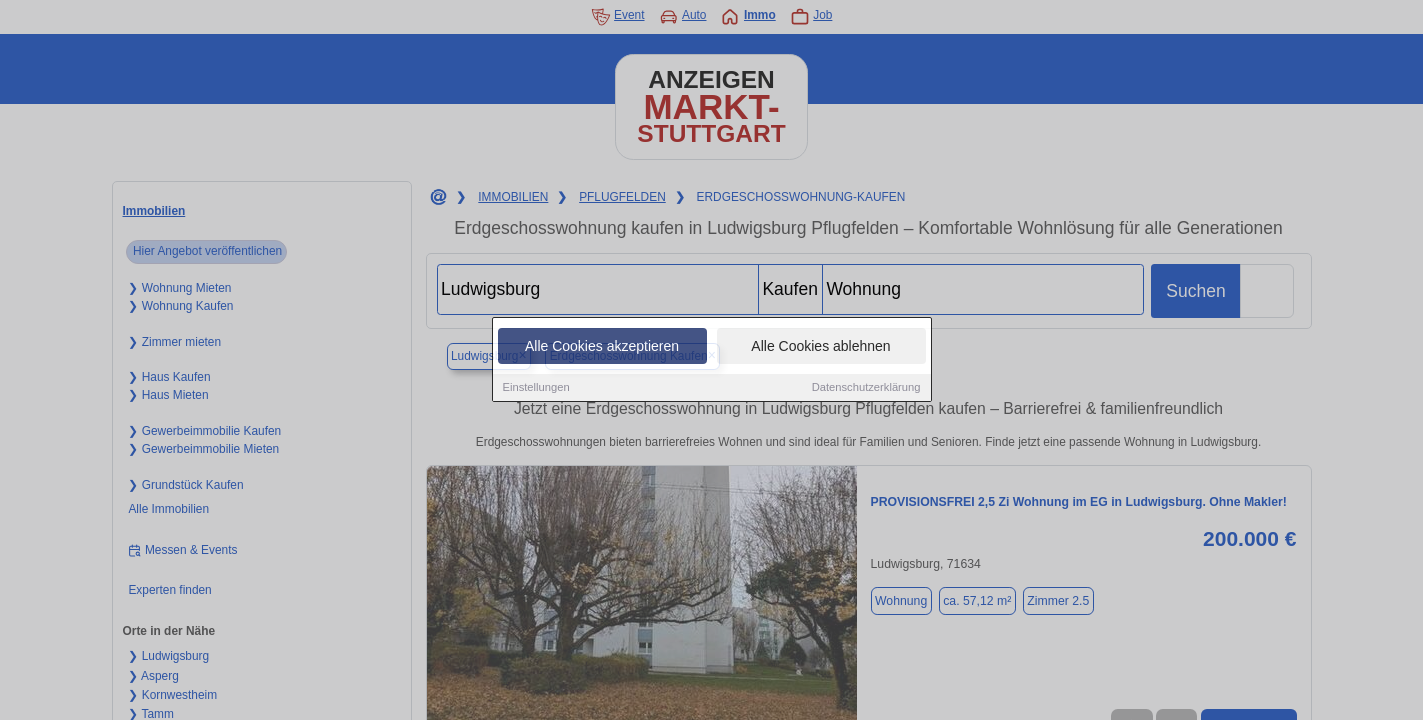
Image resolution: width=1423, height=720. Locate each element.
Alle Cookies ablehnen (820, 351)
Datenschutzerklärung (866, 392)
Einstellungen (536, 392)
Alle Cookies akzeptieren (602, 351)
